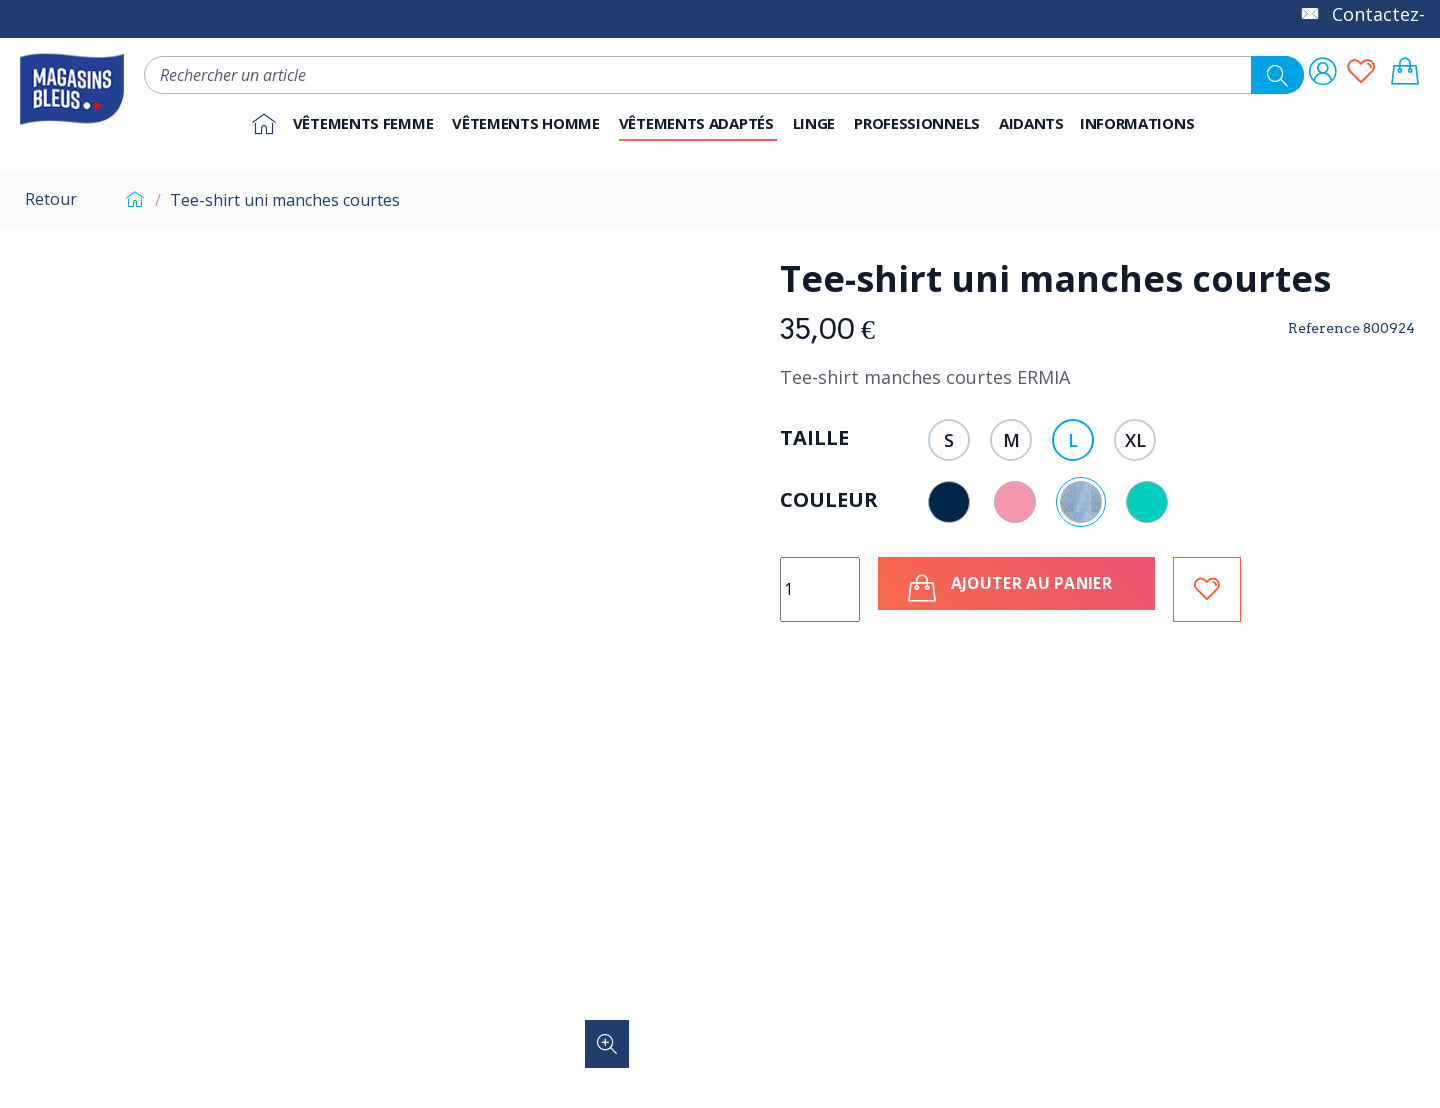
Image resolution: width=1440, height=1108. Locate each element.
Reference (1324, 328)
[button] (918, 124)
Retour (51, 199)
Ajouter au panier (1016, 588)
